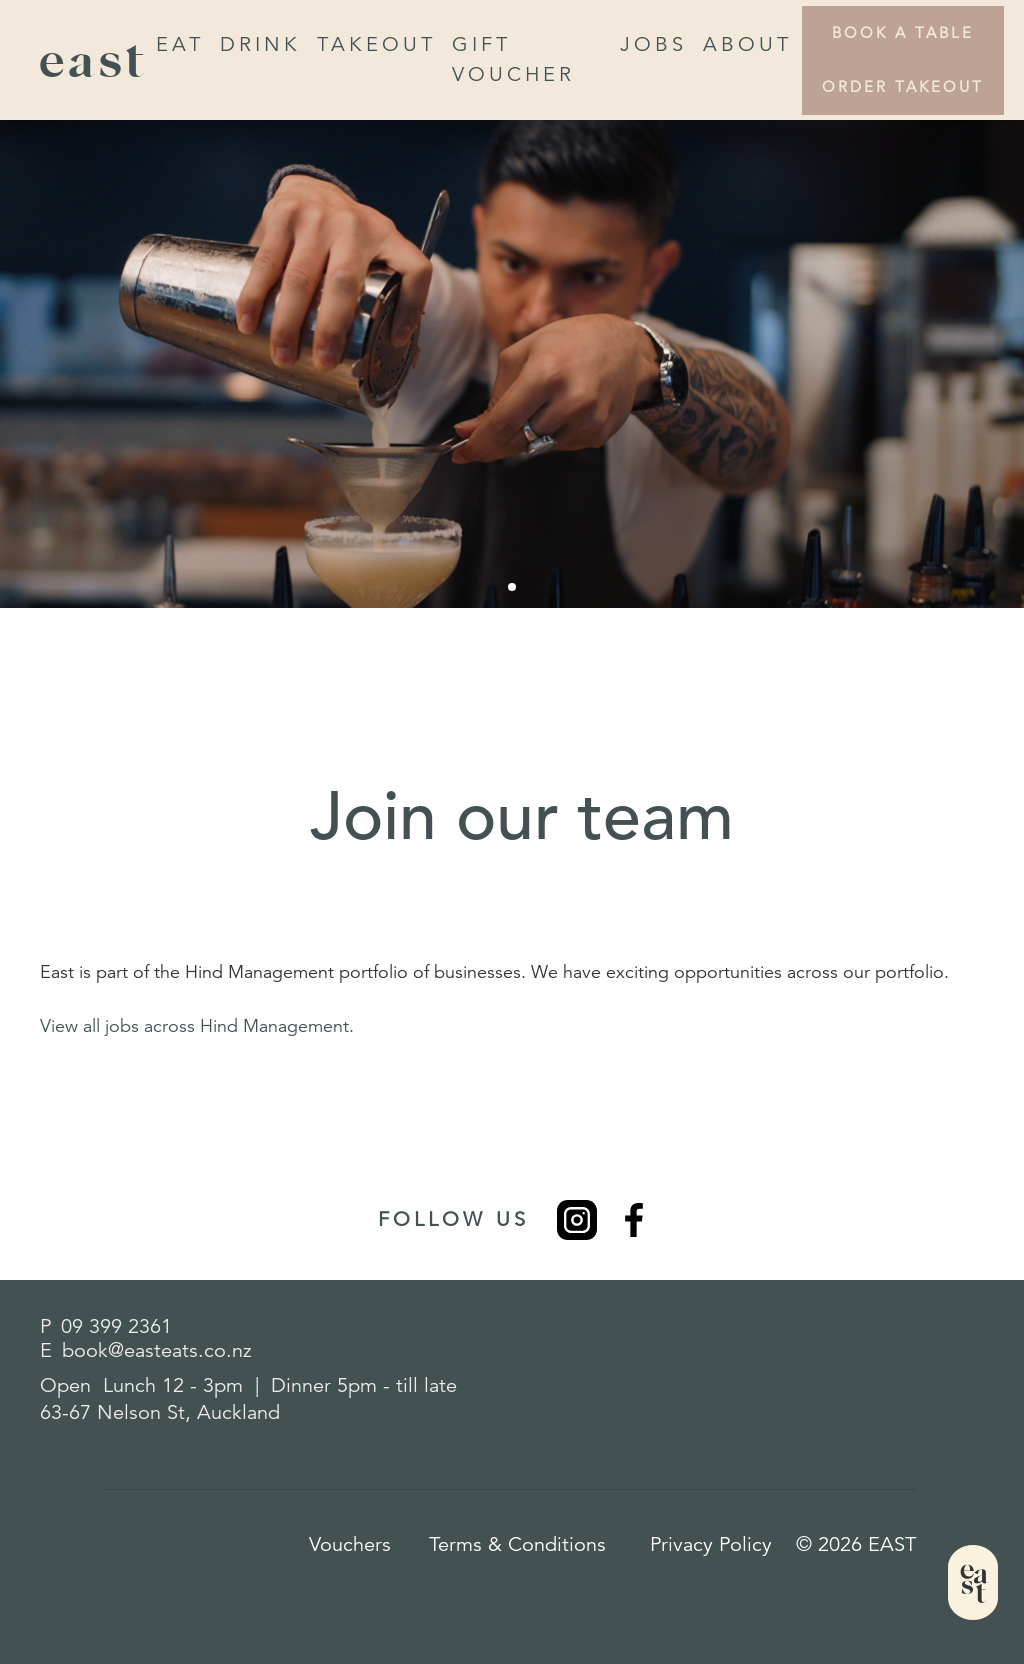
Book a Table (903, 32)
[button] (512, 587)
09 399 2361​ (116, 1326)
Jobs (653, 44)
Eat (180, 44)
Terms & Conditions (517, 1544)
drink (260, 44)
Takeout (376, 44)
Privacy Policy (711, 1544)
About (747, 44)
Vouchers (350, 1544)
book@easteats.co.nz (157, 1350)
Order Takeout (903, 86)
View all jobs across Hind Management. (197, 1026)
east (94, 60)
